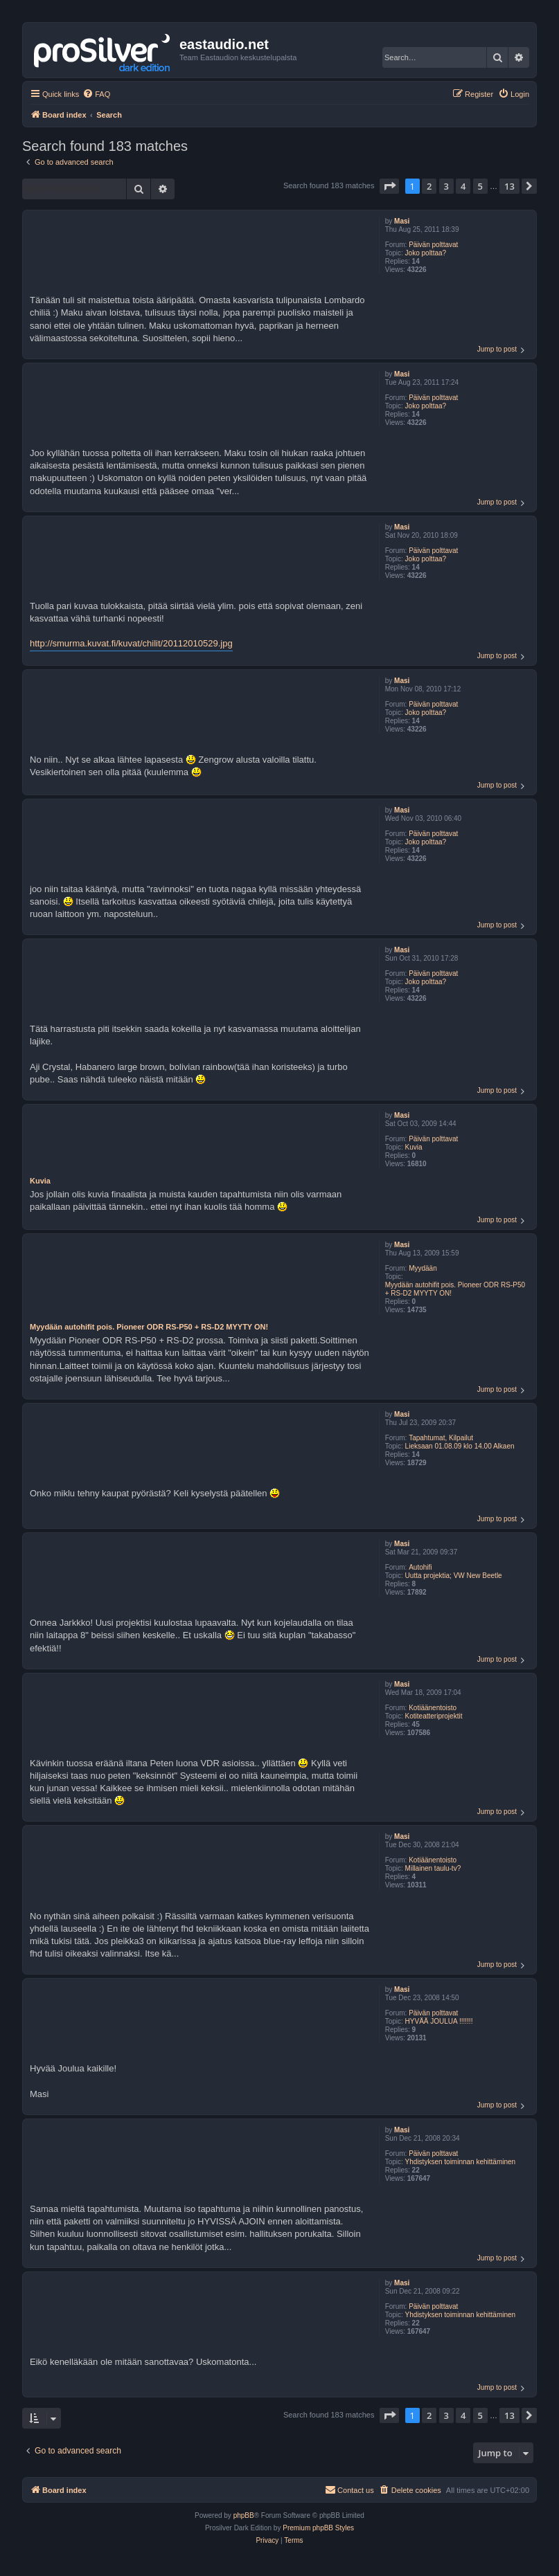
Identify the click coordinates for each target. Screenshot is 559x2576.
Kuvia (414, 1147)
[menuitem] (96, 94)
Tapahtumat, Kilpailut (441, 1438)
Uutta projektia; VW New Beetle (453, 1575)
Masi (401, 221)
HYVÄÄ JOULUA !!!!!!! (439, 2021)
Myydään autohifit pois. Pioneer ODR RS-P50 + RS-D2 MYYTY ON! (455, 1289)
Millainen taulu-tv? (433, 1868)
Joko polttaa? (426, 253)
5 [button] (480, 186)
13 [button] (509, 186)
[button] (389, 186)
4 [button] (463, 186)
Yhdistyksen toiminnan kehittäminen (460, 2162)
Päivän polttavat (433, 244)
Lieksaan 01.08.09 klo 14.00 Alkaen (460, 1446)
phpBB (243, 2515)
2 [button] (429, 186)
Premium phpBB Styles (318, 2528)
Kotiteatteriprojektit (434, 1716)
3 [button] (446, 186)
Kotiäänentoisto (432, 1708)
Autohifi (420, 1567)
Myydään (423, 1268)
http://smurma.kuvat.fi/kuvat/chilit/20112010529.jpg (131, 643)
